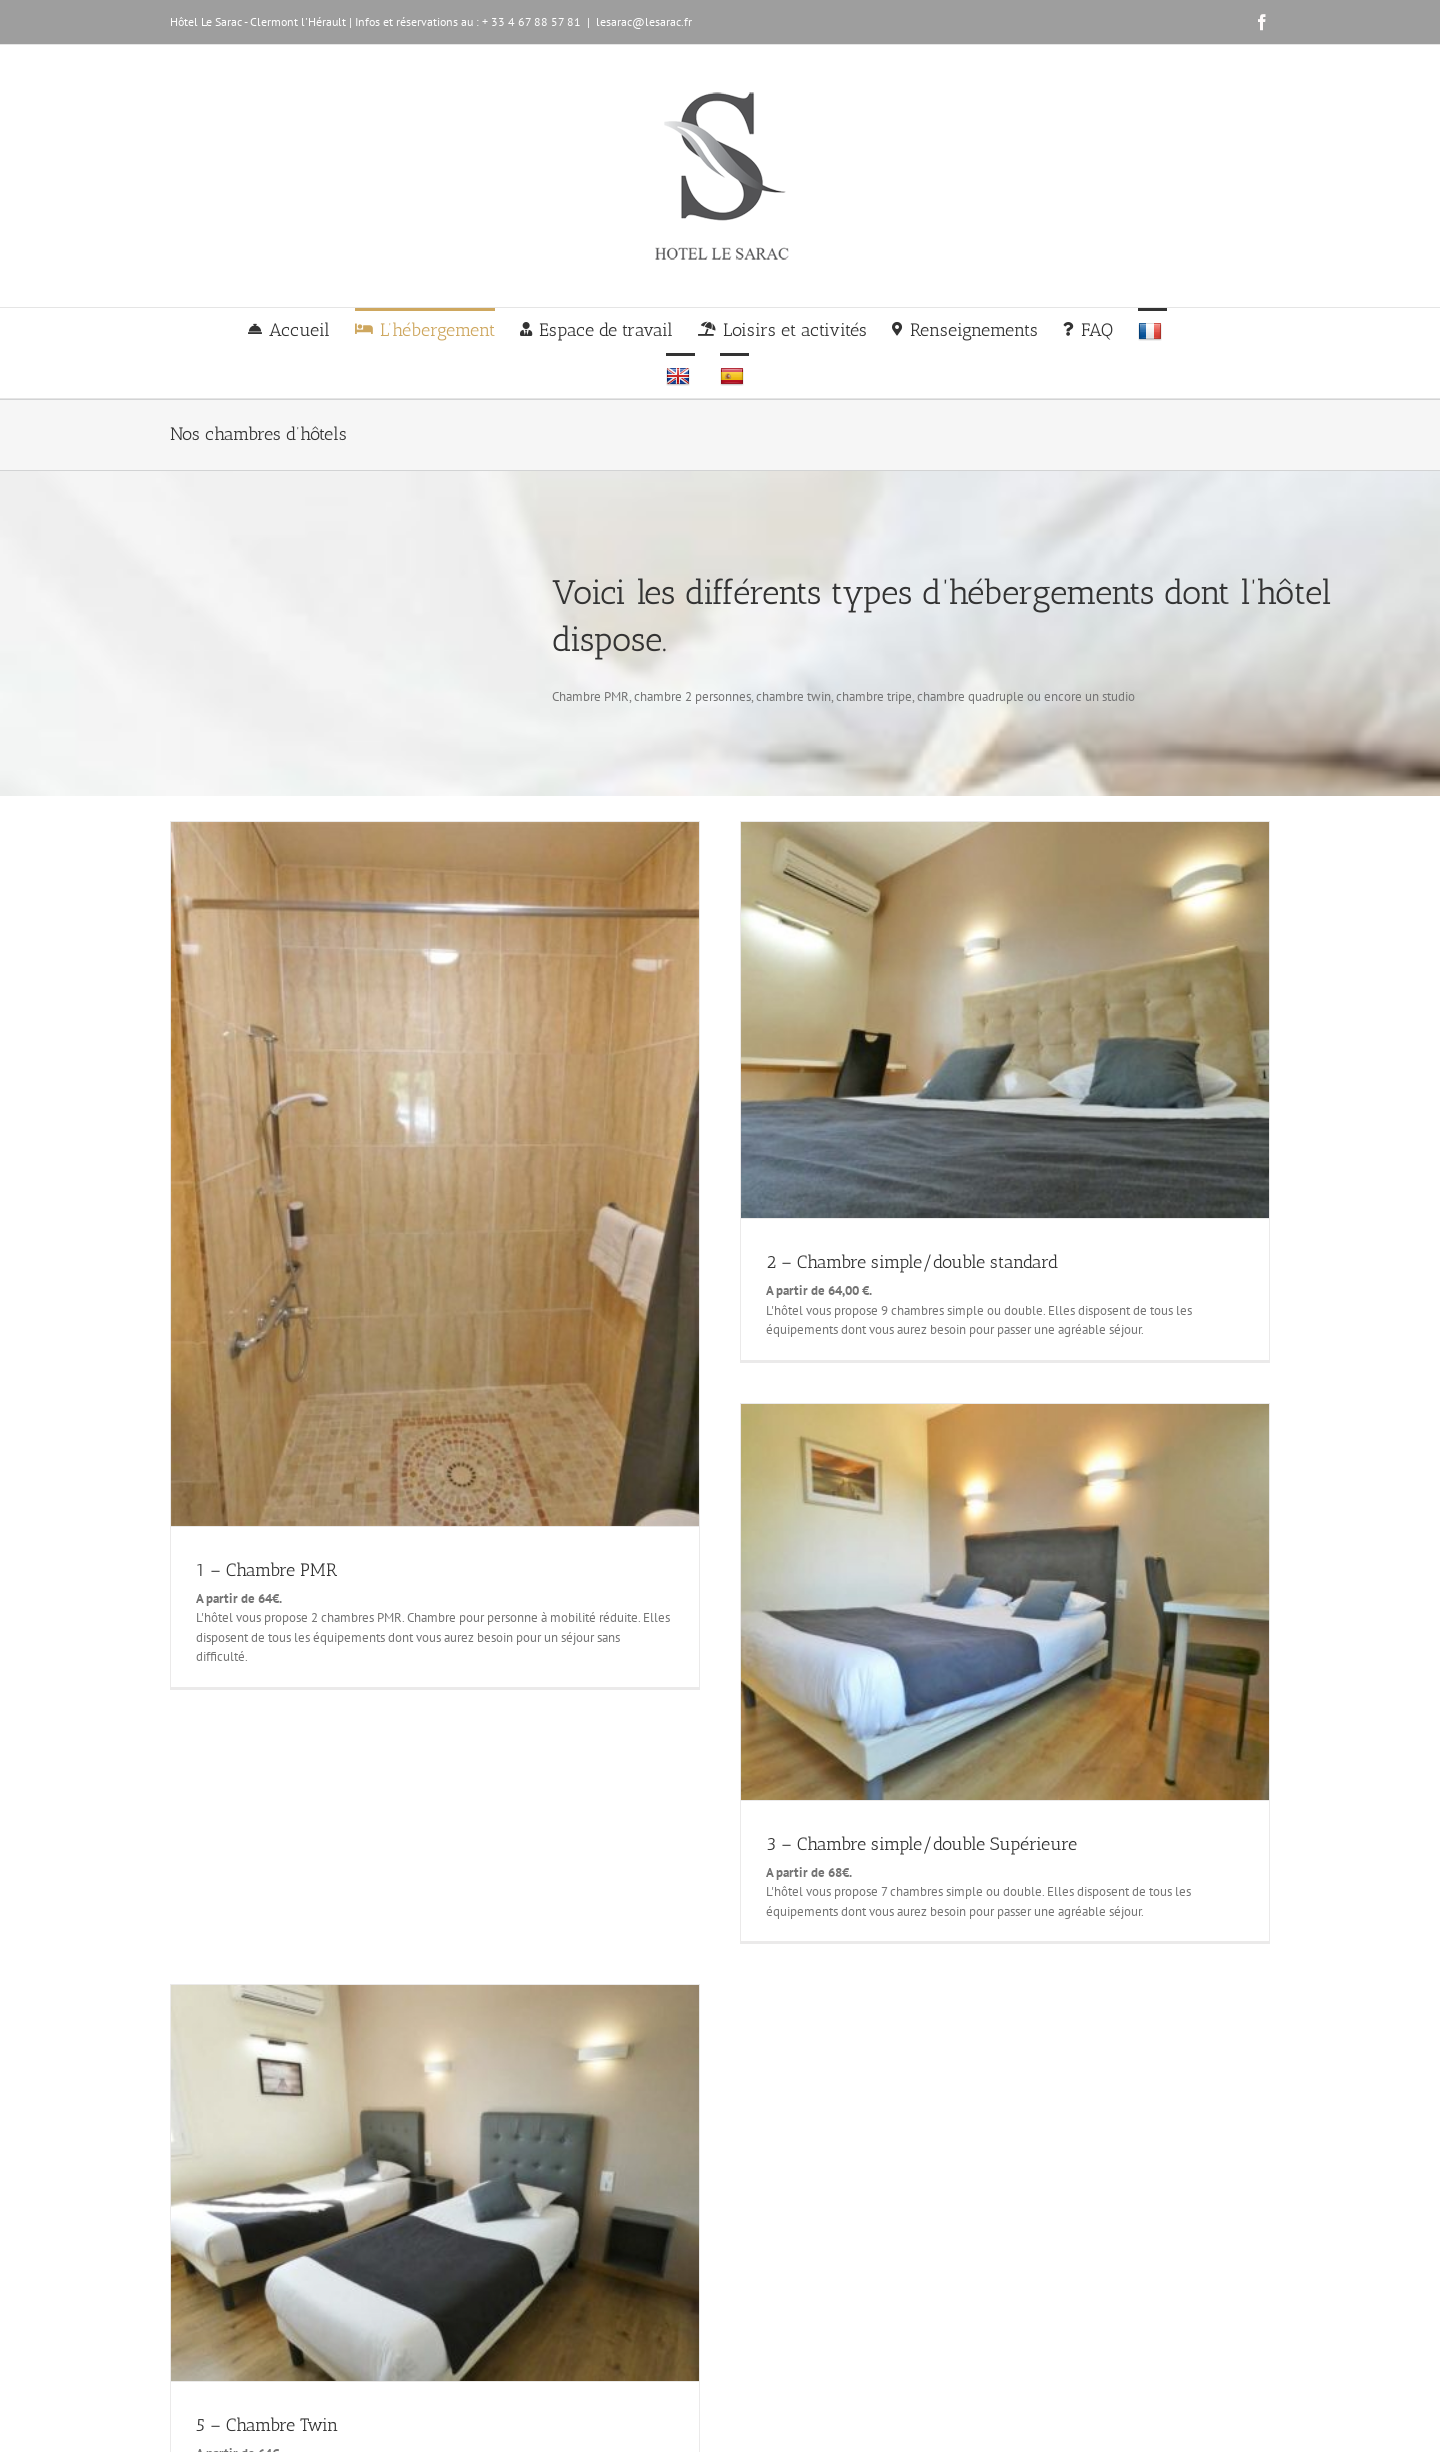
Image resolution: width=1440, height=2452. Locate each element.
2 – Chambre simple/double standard (912, 1262)
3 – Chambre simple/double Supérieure (921, 1844)
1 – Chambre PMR (266, 1570)
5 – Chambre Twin (267, 2425)
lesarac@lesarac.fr (644, 21)
